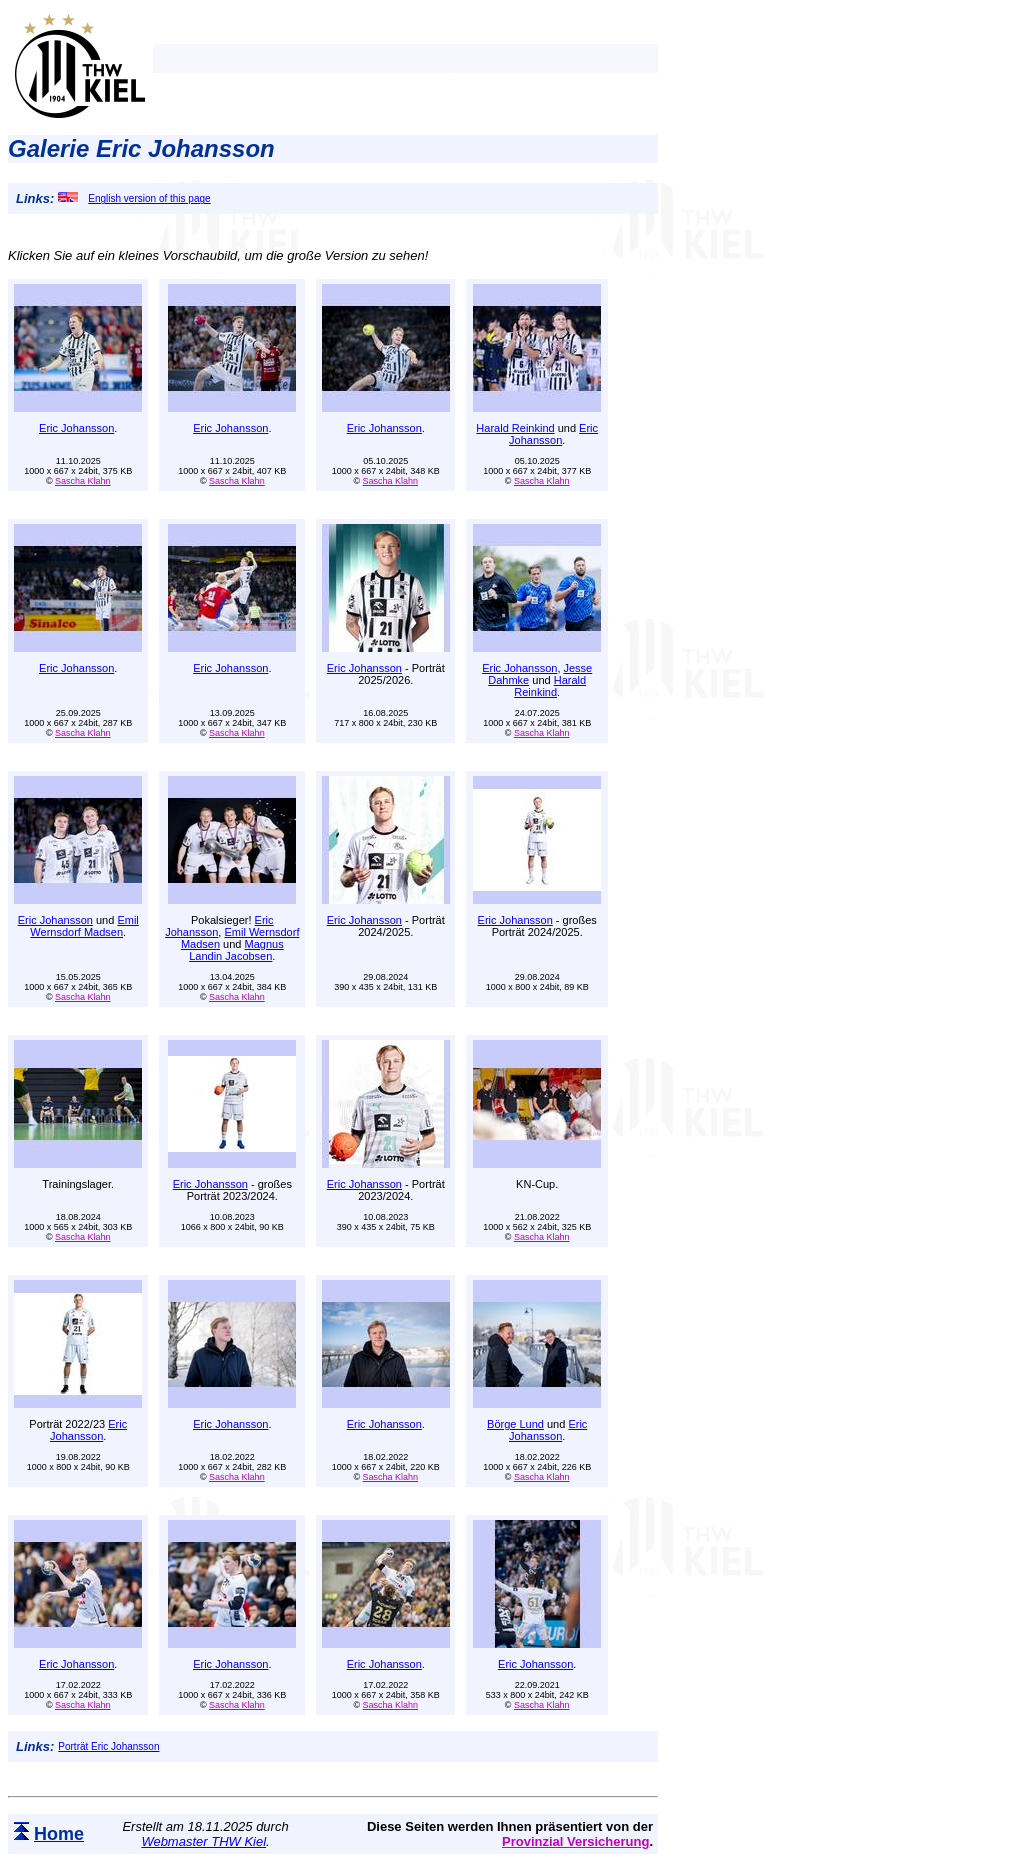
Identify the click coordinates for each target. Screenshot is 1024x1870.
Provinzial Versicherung (575, 1841)
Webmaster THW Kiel (203, 1841)
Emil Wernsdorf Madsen (84, 926)
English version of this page (134, 198)
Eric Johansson (76, 428)
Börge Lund (515, 1424)
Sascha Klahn (83, 481)
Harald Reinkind (515, 428)
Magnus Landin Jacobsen (236, 950)
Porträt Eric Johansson (108, 1746)
